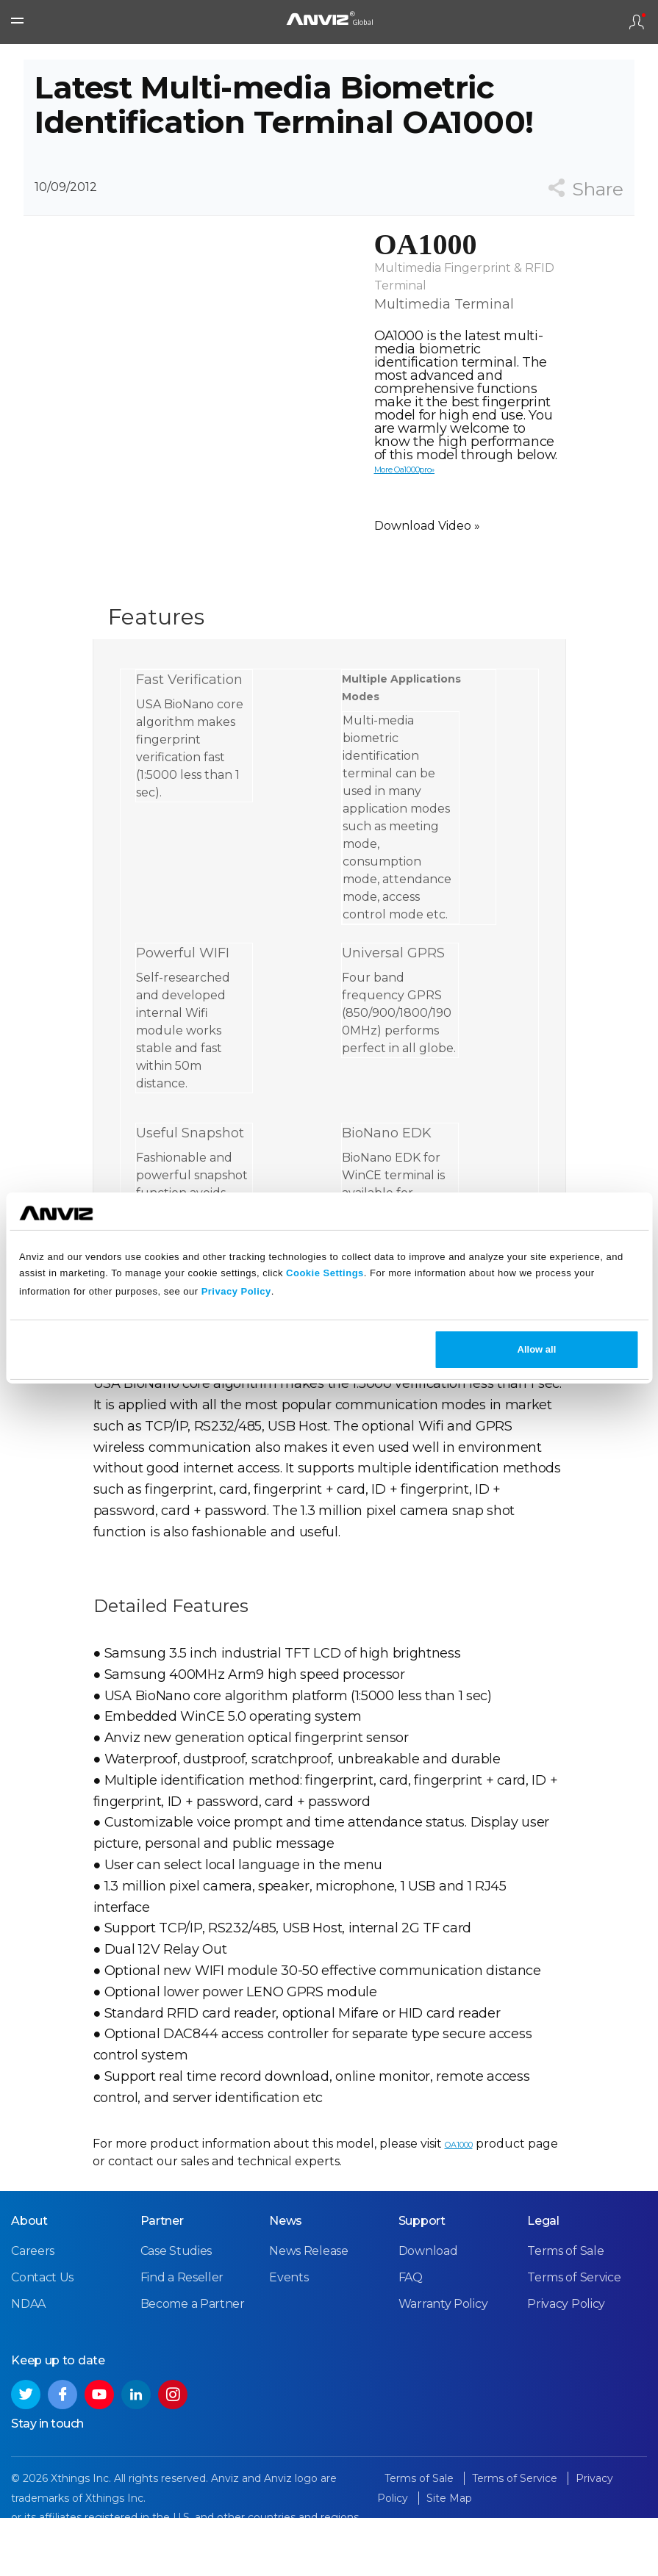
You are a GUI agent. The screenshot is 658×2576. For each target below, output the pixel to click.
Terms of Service (574, 2338)
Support (422, 2281)
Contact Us (42, 2338)
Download (428, 2311)
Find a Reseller (182, 2338)
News (285, 2281)
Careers (32, 2311)
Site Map (449, 2558)
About (29, 2281)
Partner (162, 2281)
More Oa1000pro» (404, 511)
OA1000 (459, 2186)
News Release (308, 2311)
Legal (543, 2281)
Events (288, 2338)
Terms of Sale (565, 2311)
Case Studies (176, 2311)
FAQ (410, 2338)
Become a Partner (192, 2364)
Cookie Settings (325, 1272)
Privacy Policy (236, 1291)
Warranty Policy (443, 2364)
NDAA (28, 2364)
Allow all (537, 1349)
